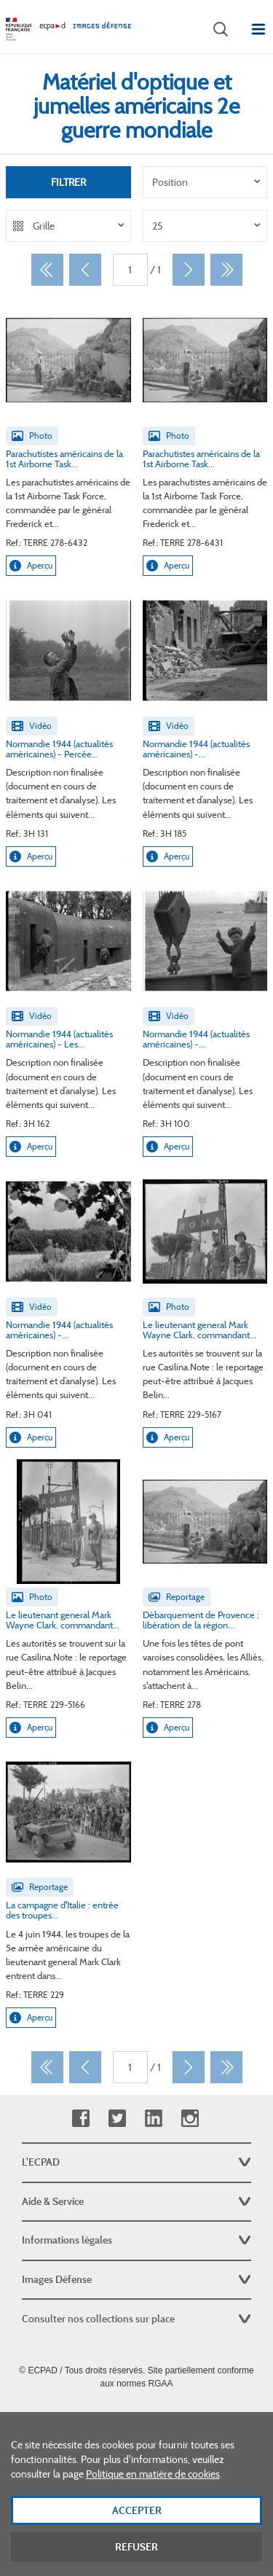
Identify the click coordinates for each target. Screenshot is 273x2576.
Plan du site (136, 2416)
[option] (205, 182)
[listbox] (205, 182)
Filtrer (68, 182)
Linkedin (153, 2118)
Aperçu (30, 565)
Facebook (80, 2118)
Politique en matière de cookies (153, 2495)
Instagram (190, 2118)
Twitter (117, 2118)
